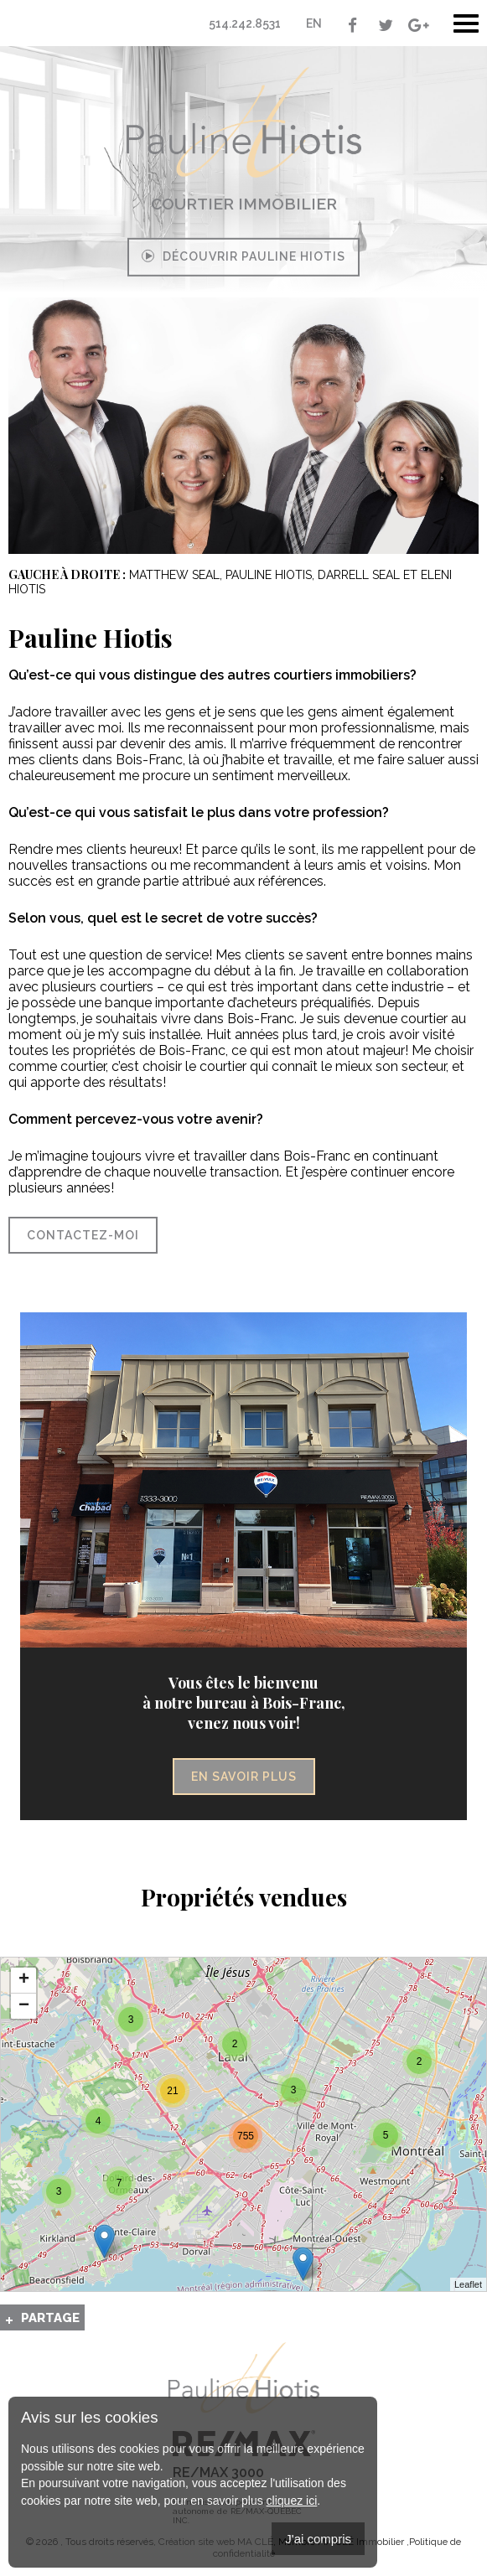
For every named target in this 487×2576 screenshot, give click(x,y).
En (314, 23)
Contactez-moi (83, 1235)
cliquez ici (292, 2500)
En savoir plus (244, 1776)
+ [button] (23, 1980)
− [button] (23, 2006)
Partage (50, 2317)
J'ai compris (318, 2539)
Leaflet (468, 2284)
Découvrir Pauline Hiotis (243, 256)
